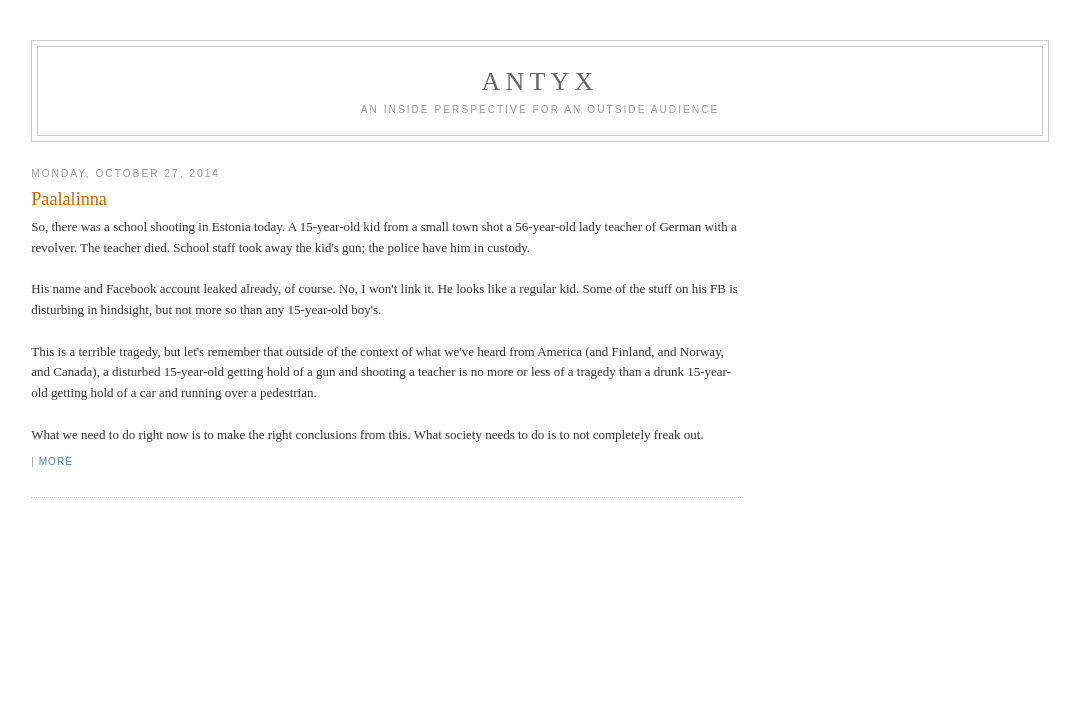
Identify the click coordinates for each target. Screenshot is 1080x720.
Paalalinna (69, 199)
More (56, 461)
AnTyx (540, 81)
